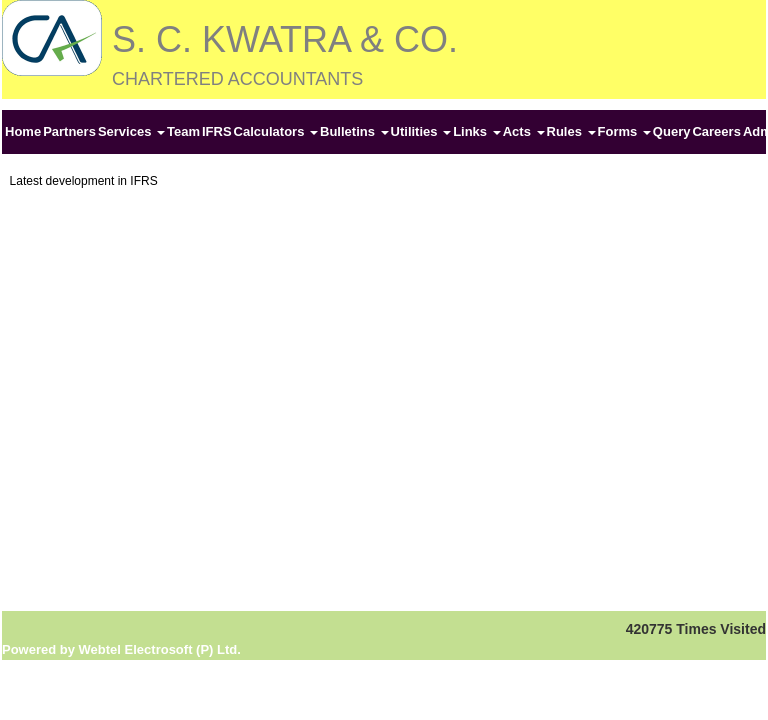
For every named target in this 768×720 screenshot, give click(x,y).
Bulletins (354, 131)
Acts (524, 131)
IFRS (217, 131)
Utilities (421, 131)
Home (23, 131)
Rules (571, 131)
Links (477, 131)
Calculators (276, 131)
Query (672, 131)
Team (183, 131)
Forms (624, 131)
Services (131, 131)
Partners (69, 131)
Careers (716, 131)
